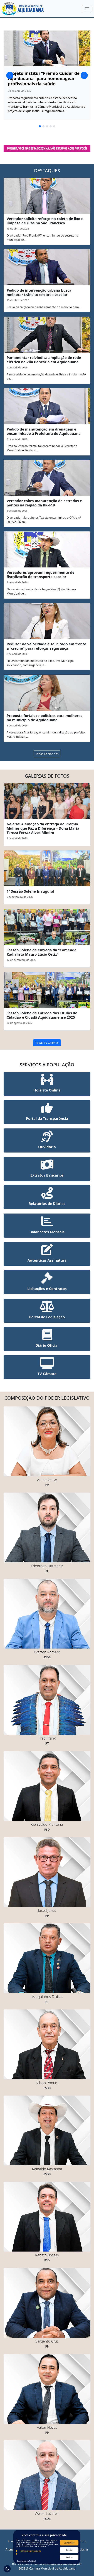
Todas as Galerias (47, 1043)
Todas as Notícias (46, 754)
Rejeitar (69, 2550)
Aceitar (69, 2557)
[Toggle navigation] (87, 8)
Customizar (69, 2542)
